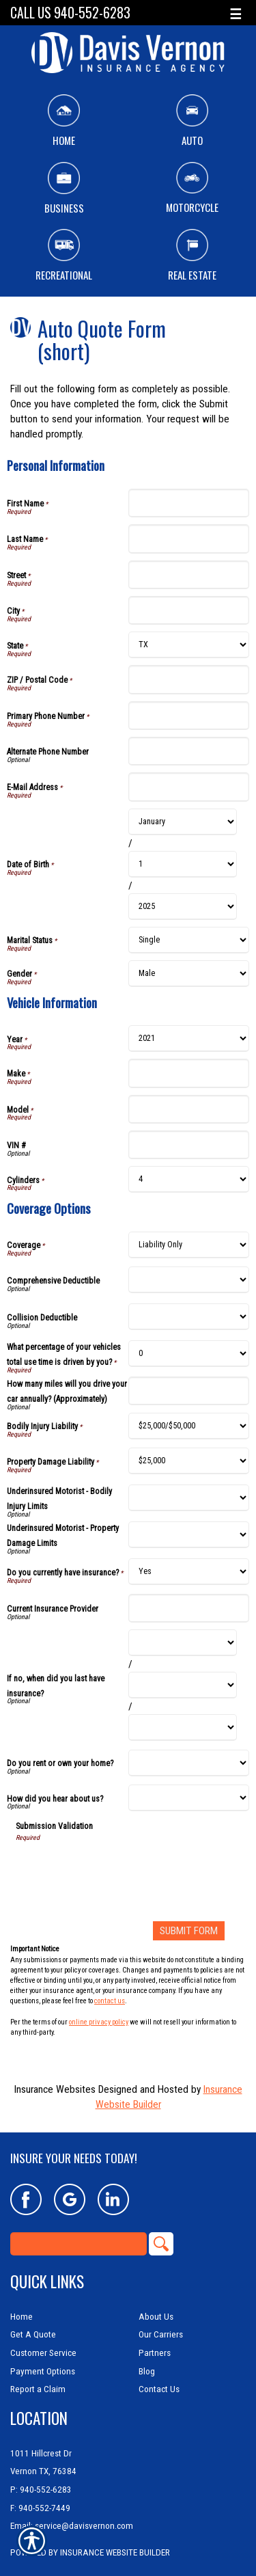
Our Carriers (161, 2334)
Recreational (63, 255)
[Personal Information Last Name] (189, 538)
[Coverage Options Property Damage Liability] (189, 1461)
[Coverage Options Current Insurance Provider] (189, 1608)
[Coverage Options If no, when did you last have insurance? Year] (183, 1727)
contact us (109, 2000)
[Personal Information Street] (189, 574)
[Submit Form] (189, 1930)
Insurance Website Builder (115, 2552)
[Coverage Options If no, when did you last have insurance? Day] (183, 1685)
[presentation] (119, 1869)
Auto (192, 121)
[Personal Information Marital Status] (189, 940)
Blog (147, 2371)
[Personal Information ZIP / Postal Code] (189, 679)
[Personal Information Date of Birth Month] (183, 822)
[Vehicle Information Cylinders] (189, 1179)
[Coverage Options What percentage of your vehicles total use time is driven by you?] (189, 1353)
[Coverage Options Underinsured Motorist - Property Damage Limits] (189, 1534)
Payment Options (42, 2371)
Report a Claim (38, 2389)
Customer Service (43, 2353)
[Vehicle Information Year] (189, 1038)
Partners (155, 2353)
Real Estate (192, 255)
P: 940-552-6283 (41, 2489)
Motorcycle (192, 188)
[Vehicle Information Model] (189, 1109)
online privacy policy (98, 2022)
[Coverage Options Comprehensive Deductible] (189, 1279)
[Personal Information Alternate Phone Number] (189, 751)
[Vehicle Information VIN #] (189, 1144)
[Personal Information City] (189, 610)
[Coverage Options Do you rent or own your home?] (189, 1763)
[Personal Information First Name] (189, 503)
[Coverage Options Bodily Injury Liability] (189, 1426)
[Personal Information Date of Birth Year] (183, 906)
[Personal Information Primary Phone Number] (189, 715)
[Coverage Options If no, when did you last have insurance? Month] (183, 1642)
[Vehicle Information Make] (189, 1073)
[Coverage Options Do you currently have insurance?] (189, 1571)
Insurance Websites (55, 2089)
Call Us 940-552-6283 (70, 13)
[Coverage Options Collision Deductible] (189, 1316)
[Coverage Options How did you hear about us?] (189, 1798)
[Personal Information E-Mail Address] (189, 786)
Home (64, 121)
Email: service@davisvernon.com (71, 2526)
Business (64, 188)
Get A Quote (33, 2334)
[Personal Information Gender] (189, 973)
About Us (156, 2316)
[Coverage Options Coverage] (189, 1245)
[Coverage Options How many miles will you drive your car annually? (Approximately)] (189, 1391)
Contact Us (159, 2389)
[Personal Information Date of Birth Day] (183, 864)
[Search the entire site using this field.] (78, 2243)
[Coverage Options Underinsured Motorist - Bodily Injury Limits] (189, 1497)
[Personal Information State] (189, 645)
